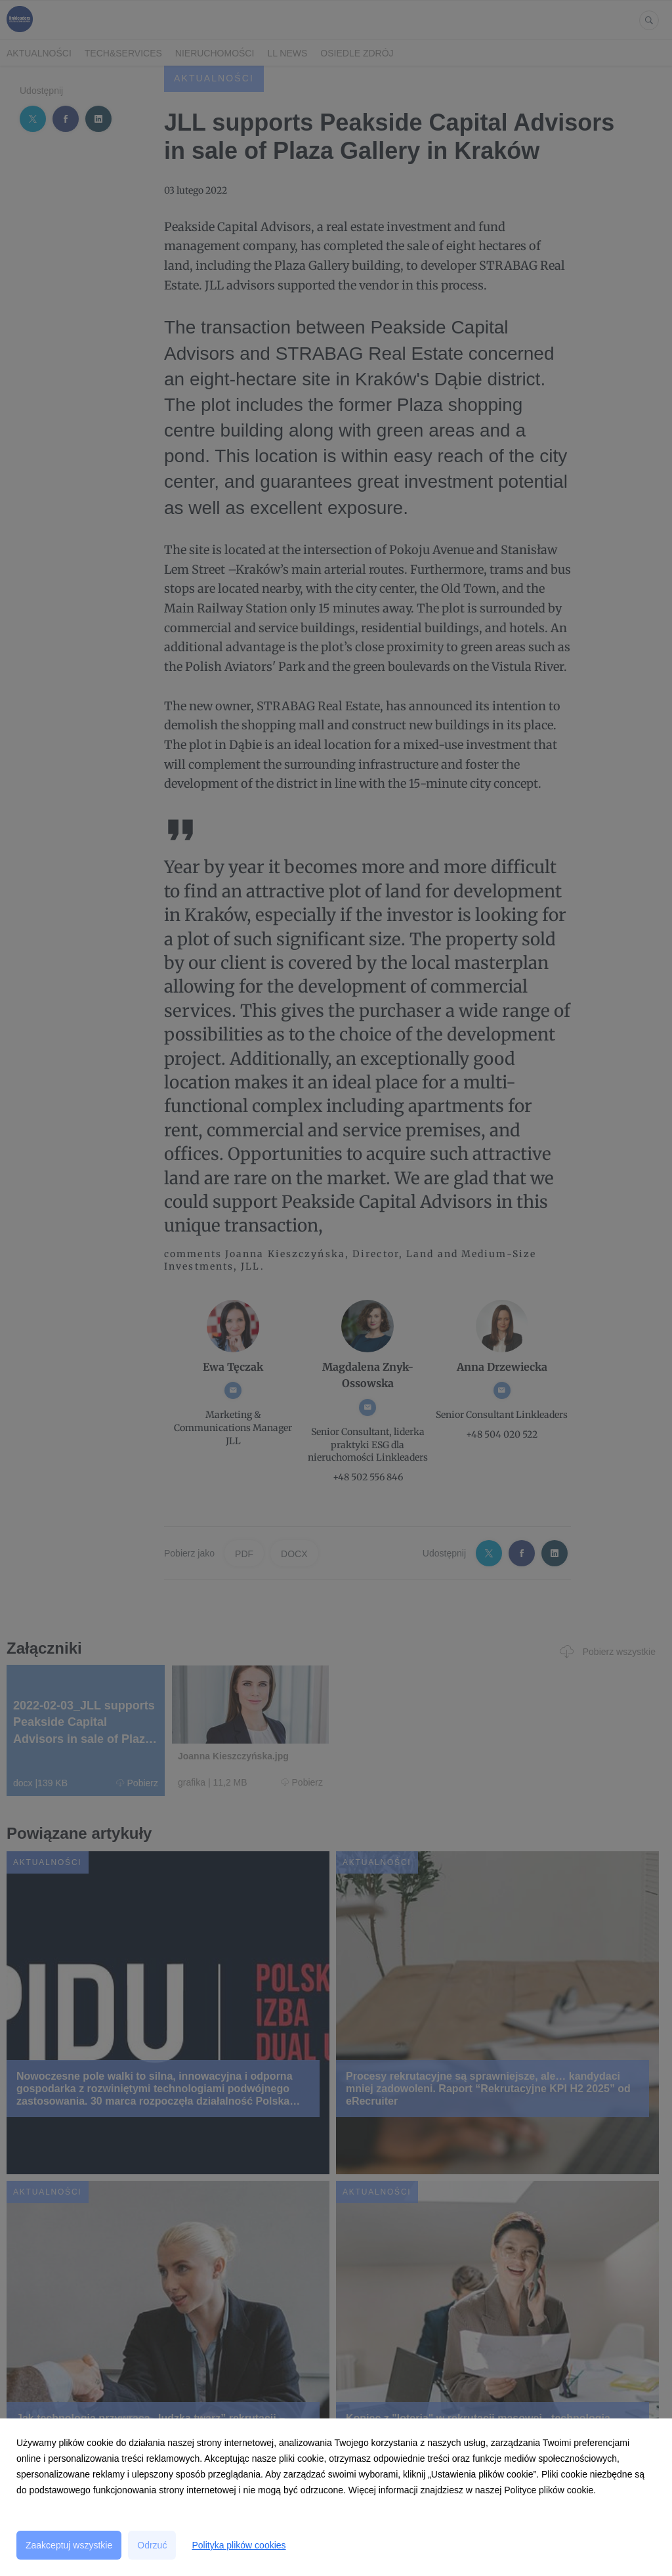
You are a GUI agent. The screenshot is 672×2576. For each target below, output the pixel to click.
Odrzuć (152, 2545)
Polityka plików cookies (238, 2545)
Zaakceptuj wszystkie (69, 2545)
